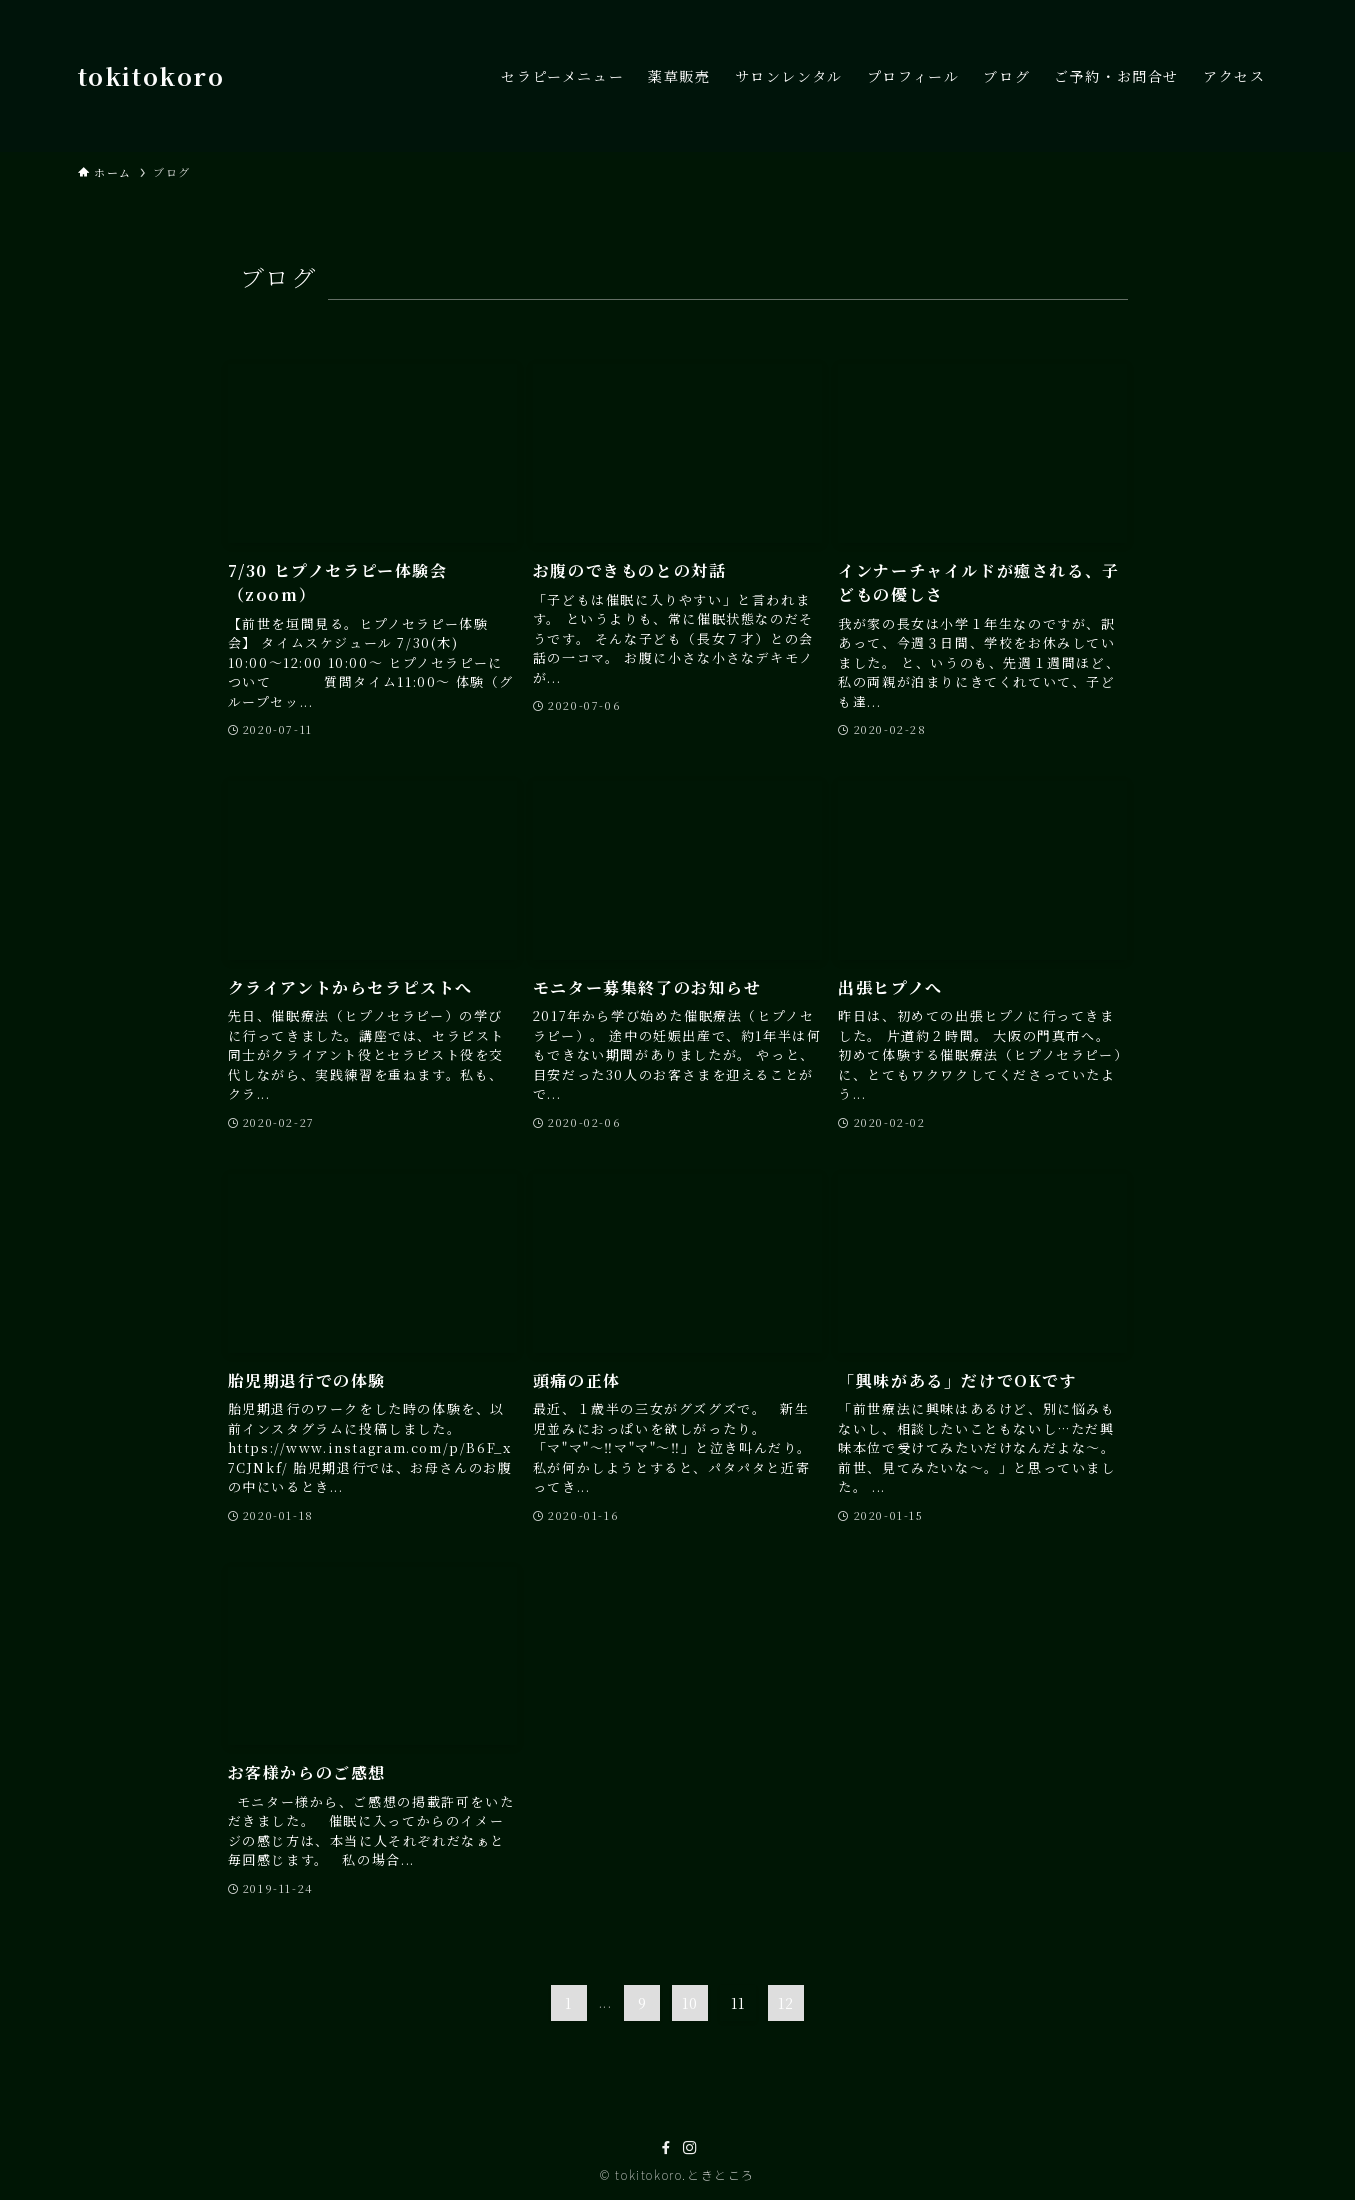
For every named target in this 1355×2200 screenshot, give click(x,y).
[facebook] (666, 2148)
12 (786, 2003)
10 (690, 2003)
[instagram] (690, 2148)
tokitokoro (151, 76)
